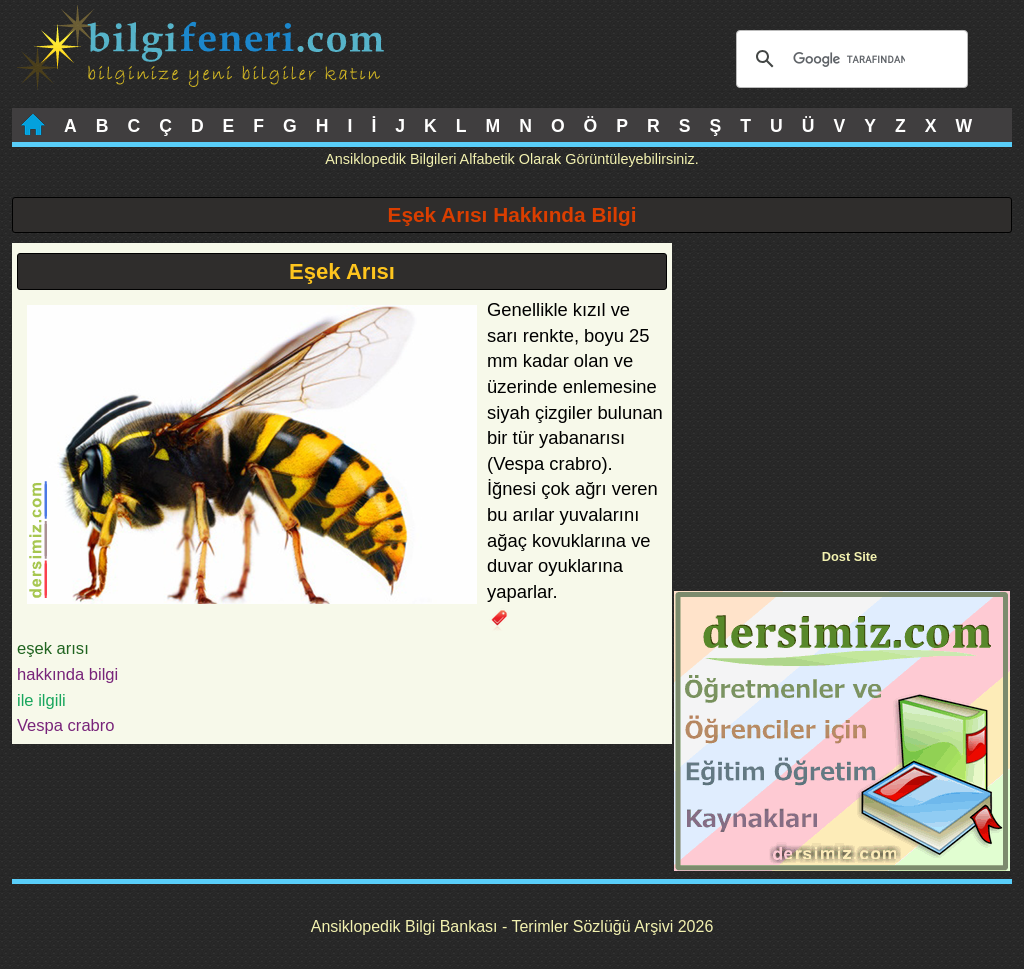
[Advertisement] (842, 383)
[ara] (849, 59)
